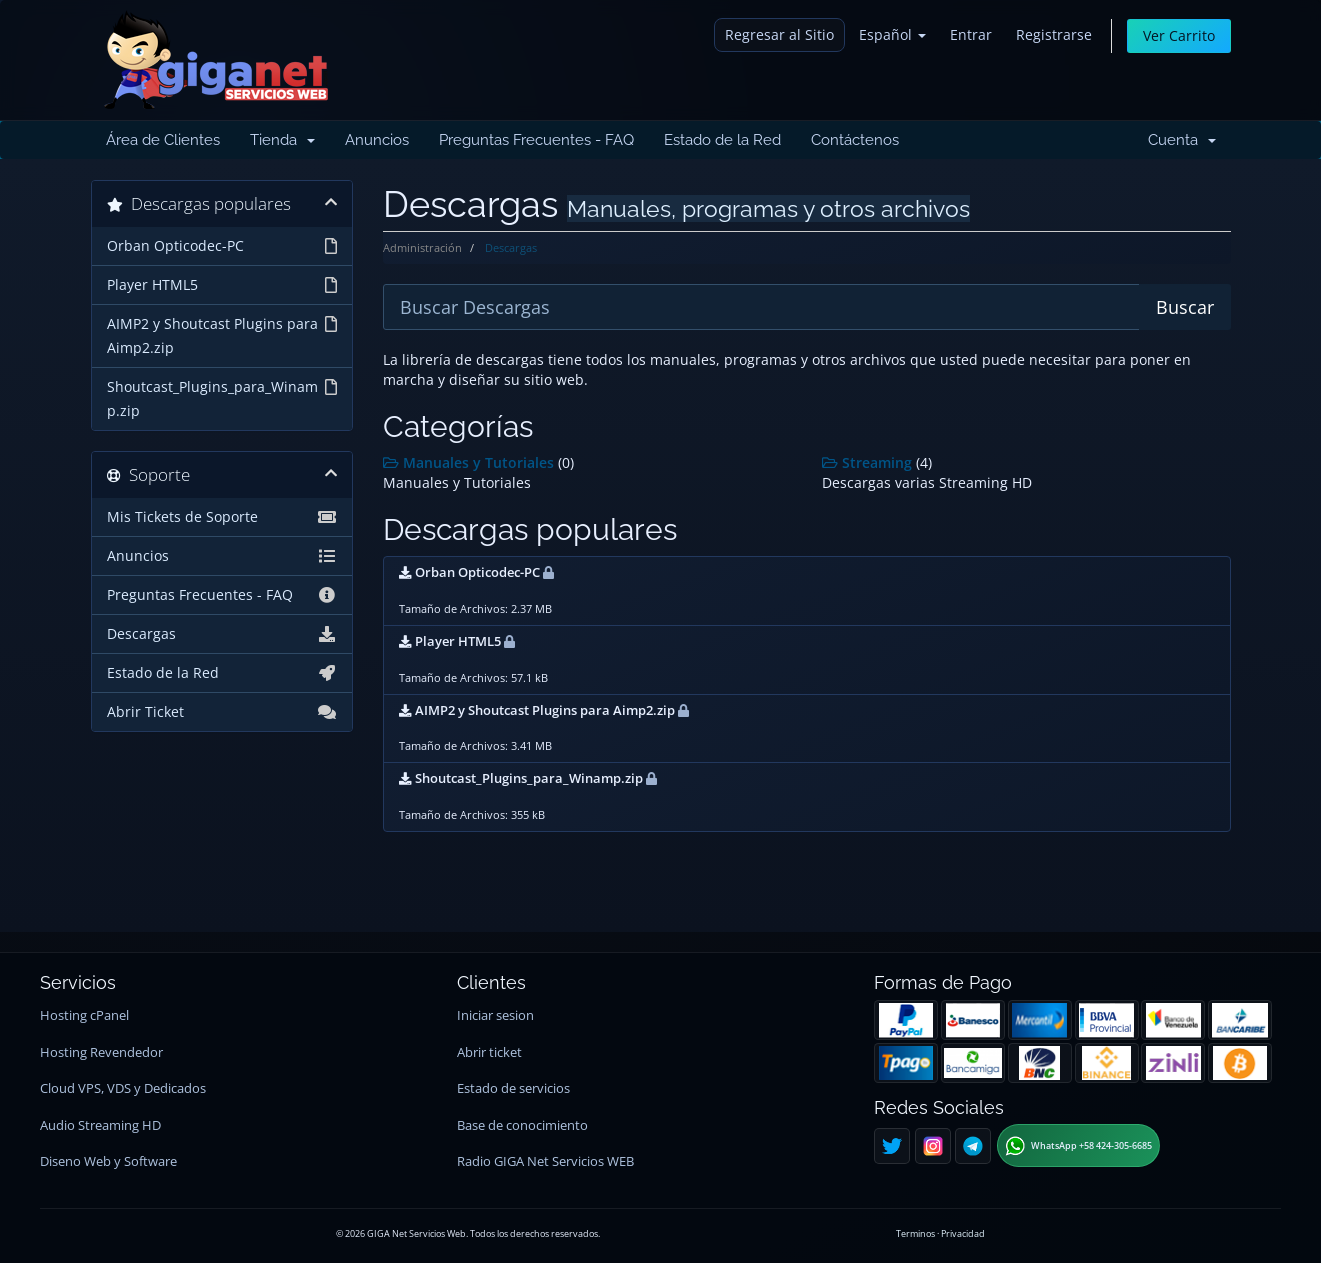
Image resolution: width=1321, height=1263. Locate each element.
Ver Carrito (1179, 35)
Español (892, 34)
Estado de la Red (722, 140)
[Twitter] (892, 1146)
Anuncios (377, 140)
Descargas (222, 634)
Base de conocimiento (522, 1125)
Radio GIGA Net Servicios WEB (545, 1161)
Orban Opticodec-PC (222, 246)
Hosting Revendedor (101, 1052)
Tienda (282, 140)
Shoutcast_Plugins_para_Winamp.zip (222, 397)
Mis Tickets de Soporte (222, 517)
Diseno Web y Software (108, 1161)
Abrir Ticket (222, 712)
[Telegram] (973, 1146)
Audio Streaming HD (100, 1125)
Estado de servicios (513, 1088)
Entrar (971, 34)
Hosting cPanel (84, 1015)
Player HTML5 (222, 285)
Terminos (915, 1233)
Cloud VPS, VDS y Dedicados (123, 1088)
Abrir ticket (489, 1052)
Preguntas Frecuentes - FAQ (536, 140)
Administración (422, 247)
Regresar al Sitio (779, 34)
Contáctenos (855, 140)
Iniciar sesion (495, 1015)
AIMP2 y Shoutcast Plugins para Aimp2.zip (222, 334)
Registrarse (1054, 34)
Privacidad (963, 1233)
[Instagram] (933, 1146)
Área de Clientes (163, 140)
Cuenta (1182, 140)
